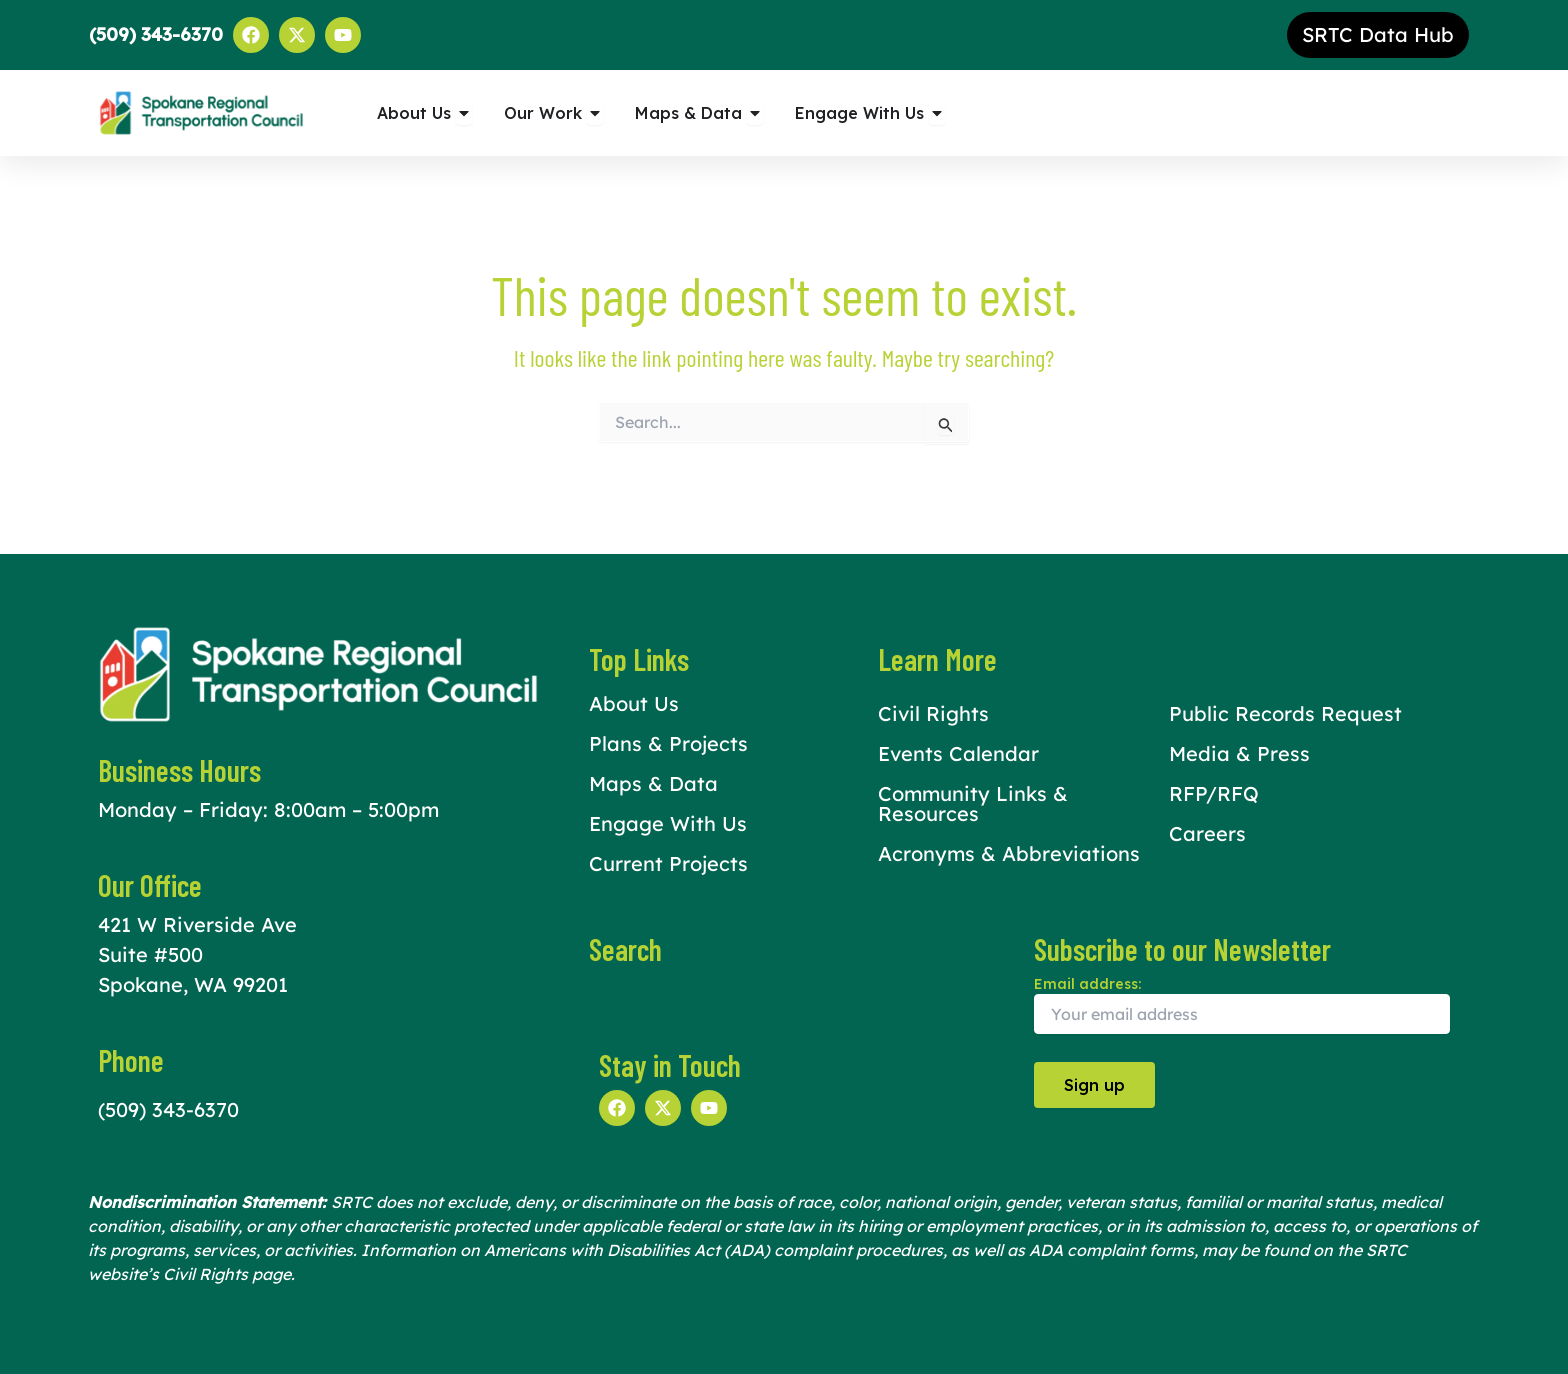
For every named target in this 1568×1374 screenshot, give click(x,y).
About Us (634, 703)
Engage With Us (668, 823)
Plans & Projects (668, 743)
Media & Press (1239, 753)
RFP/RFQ (1214, 793)
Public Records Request (1285, 713)
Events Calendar (958, 753)
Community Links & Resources (973, 803)
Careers (1207, 833)
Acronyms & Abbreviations (1009, 853)
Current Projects (668, 863)
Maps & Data (653, 783)
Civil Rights (933, 713)
